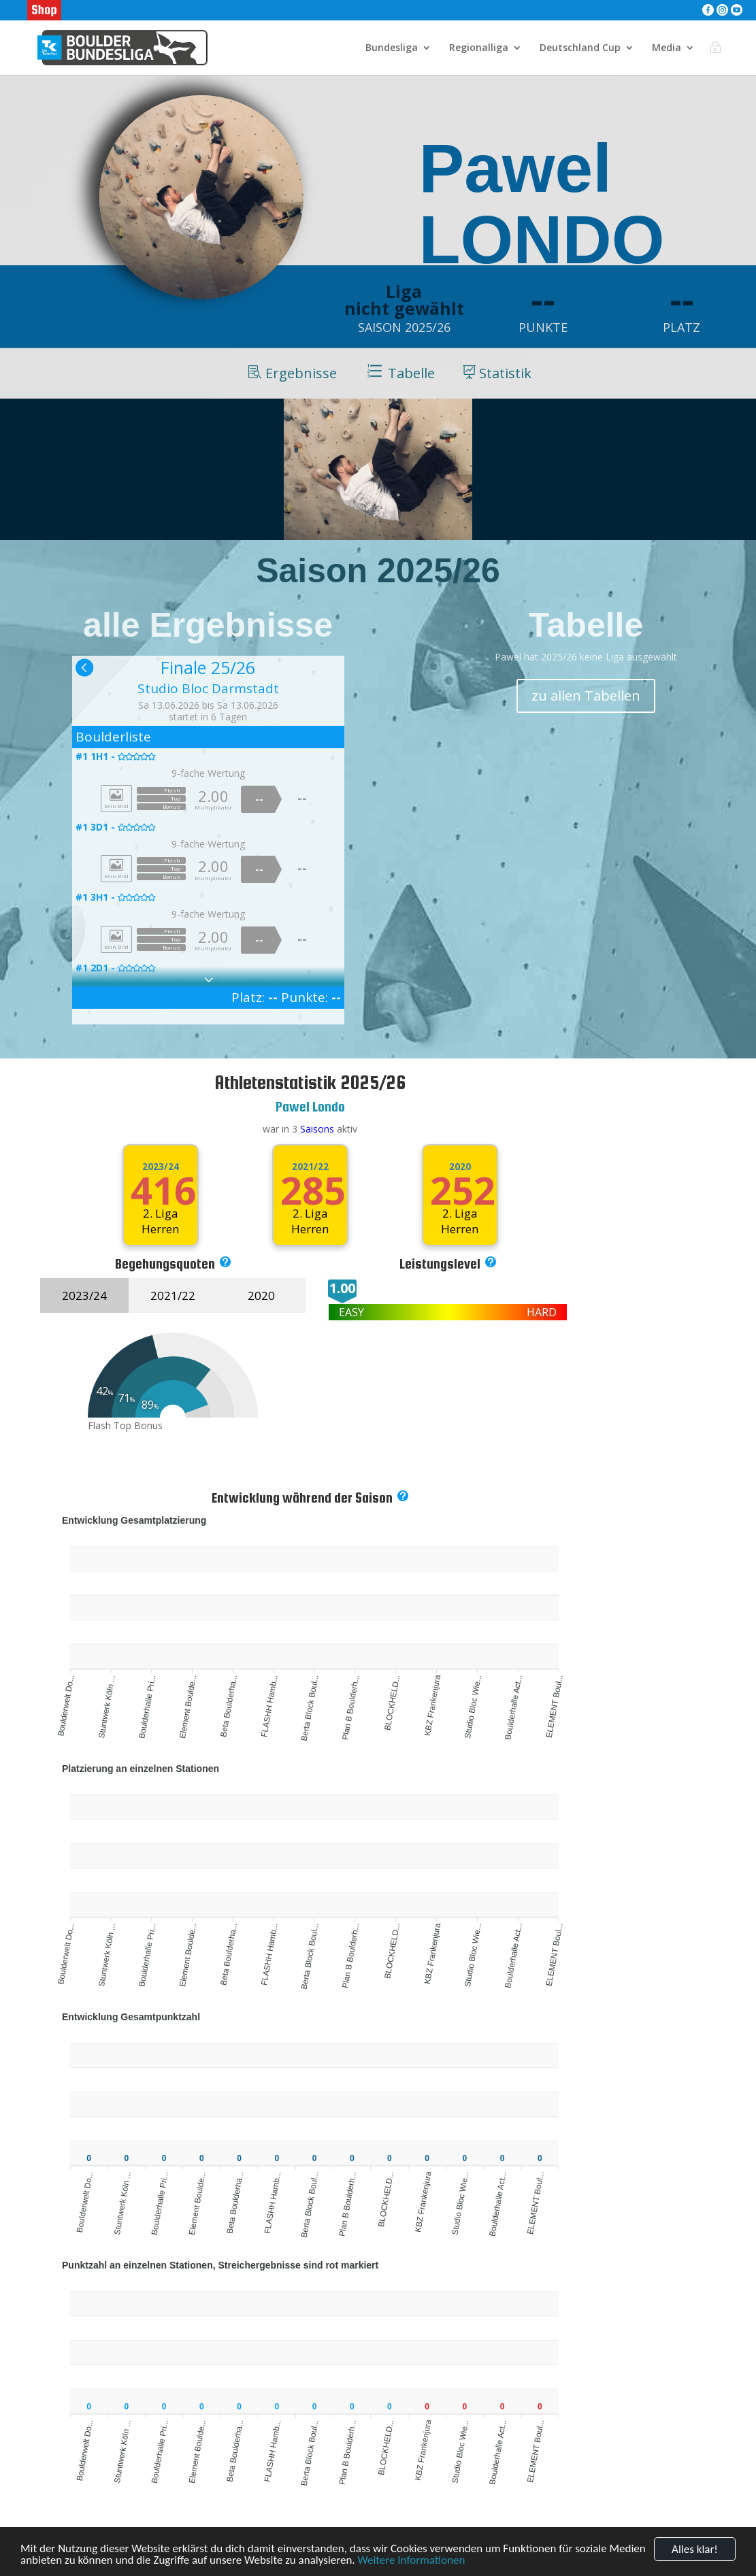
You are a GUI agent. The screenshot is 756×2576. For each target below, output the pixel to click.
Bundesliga (391, 48)
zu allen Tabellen (585, 695)
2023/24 (160, 1166)
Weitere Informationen (411, 2561)
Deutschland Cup (580, 48)
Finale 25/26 (208, 667)
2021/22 (310, 1166)
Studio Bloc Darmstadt (208, 688)
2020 (261, 1295)
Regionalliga (478, 48)
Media (666, 48)
